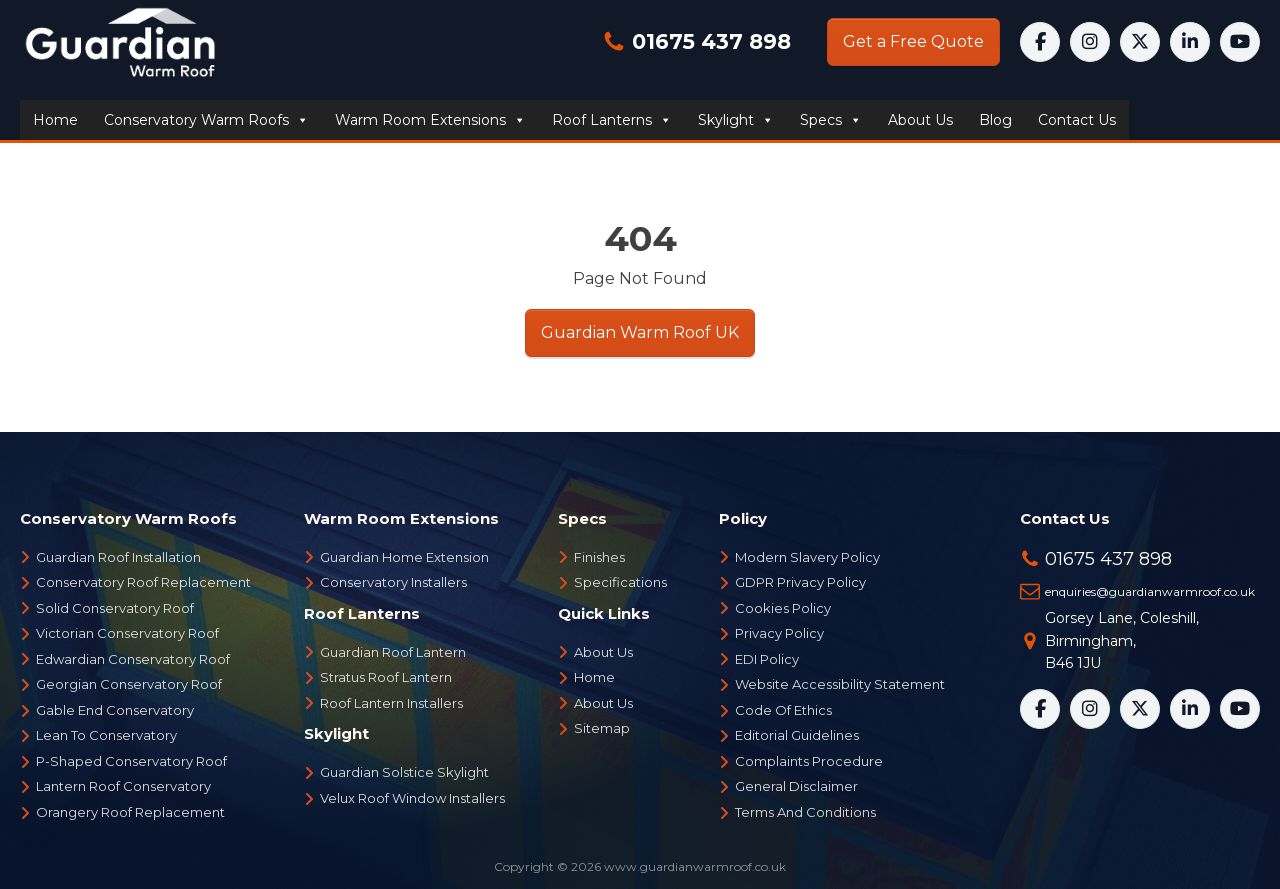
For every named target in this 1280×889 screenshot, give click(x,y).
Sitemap (602, 728)
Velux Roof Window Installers (412, 798)
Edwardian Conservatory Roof (133, 659)
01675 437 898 (708, 41)
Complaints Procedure (809, 761)
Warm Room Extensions (430, 120)
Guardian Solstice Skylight (404, 772)
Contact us (1077, 120)
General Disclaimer (796, 786)
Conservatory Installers (393, 582)
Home (55, 120)
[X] (1140, 42)
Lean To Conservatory (106, 735)
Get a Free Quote (913, 41)
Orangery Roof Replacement (130, 812)
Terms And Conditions (805, 812)
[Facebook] (1040, 42)
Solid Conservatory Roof (115, 608)
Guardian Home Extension (404, 557)
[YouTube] (1240, 42)
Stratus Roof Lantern (386, 677)
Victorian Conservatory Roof (127, 633)
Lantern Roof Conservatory (123, 786)
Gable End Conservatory (115, 710)
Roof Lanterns (612, 120)
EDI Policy (767, 659)
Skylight (736, 120)
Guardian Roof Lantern (393, 652)
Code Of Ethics (783, 710)
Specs (831, 120)
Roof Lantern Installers (391, 703)
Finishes (599, 557)
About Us (603, 652)
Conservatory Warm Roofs (206, 120)
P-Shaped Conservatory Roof (131, 761)
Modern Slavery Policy (807, 557)
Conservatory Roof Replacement (143, 582)
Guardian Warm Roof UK (640, 332)
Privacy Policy (779, 633)
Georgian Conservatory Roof (129, 684)
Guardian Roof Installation (118, 557)
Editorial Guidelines (797, 735)
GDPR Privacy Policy (800, 582)
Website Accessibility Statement (840, 684)
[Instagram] (1090, 42)
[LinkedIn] (1190, 42)
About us (920, 120)
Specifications (620, 582)
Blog (995, 120)
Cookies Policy (783, 608)
